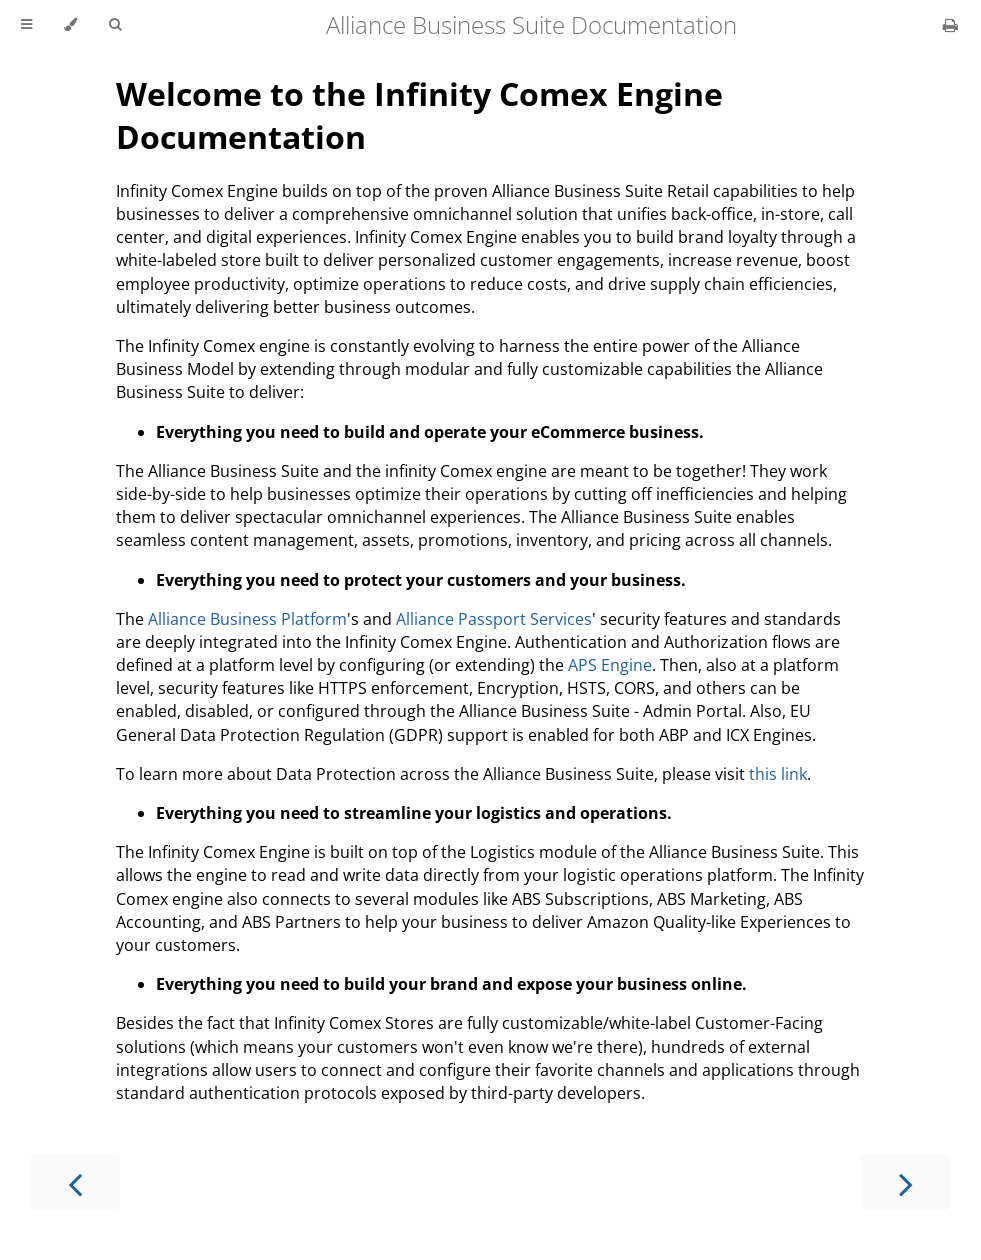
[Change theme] (70, 25)
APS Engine (610, 665)
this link (778, 774)
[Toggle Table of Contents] (26, 25)
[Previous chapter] (75, 1182)
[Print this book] (950, 25)
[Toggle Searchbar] (115, 25)
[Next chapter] (906, 1182)
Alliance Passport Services (494, 619)
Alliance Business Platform (247, 619)
